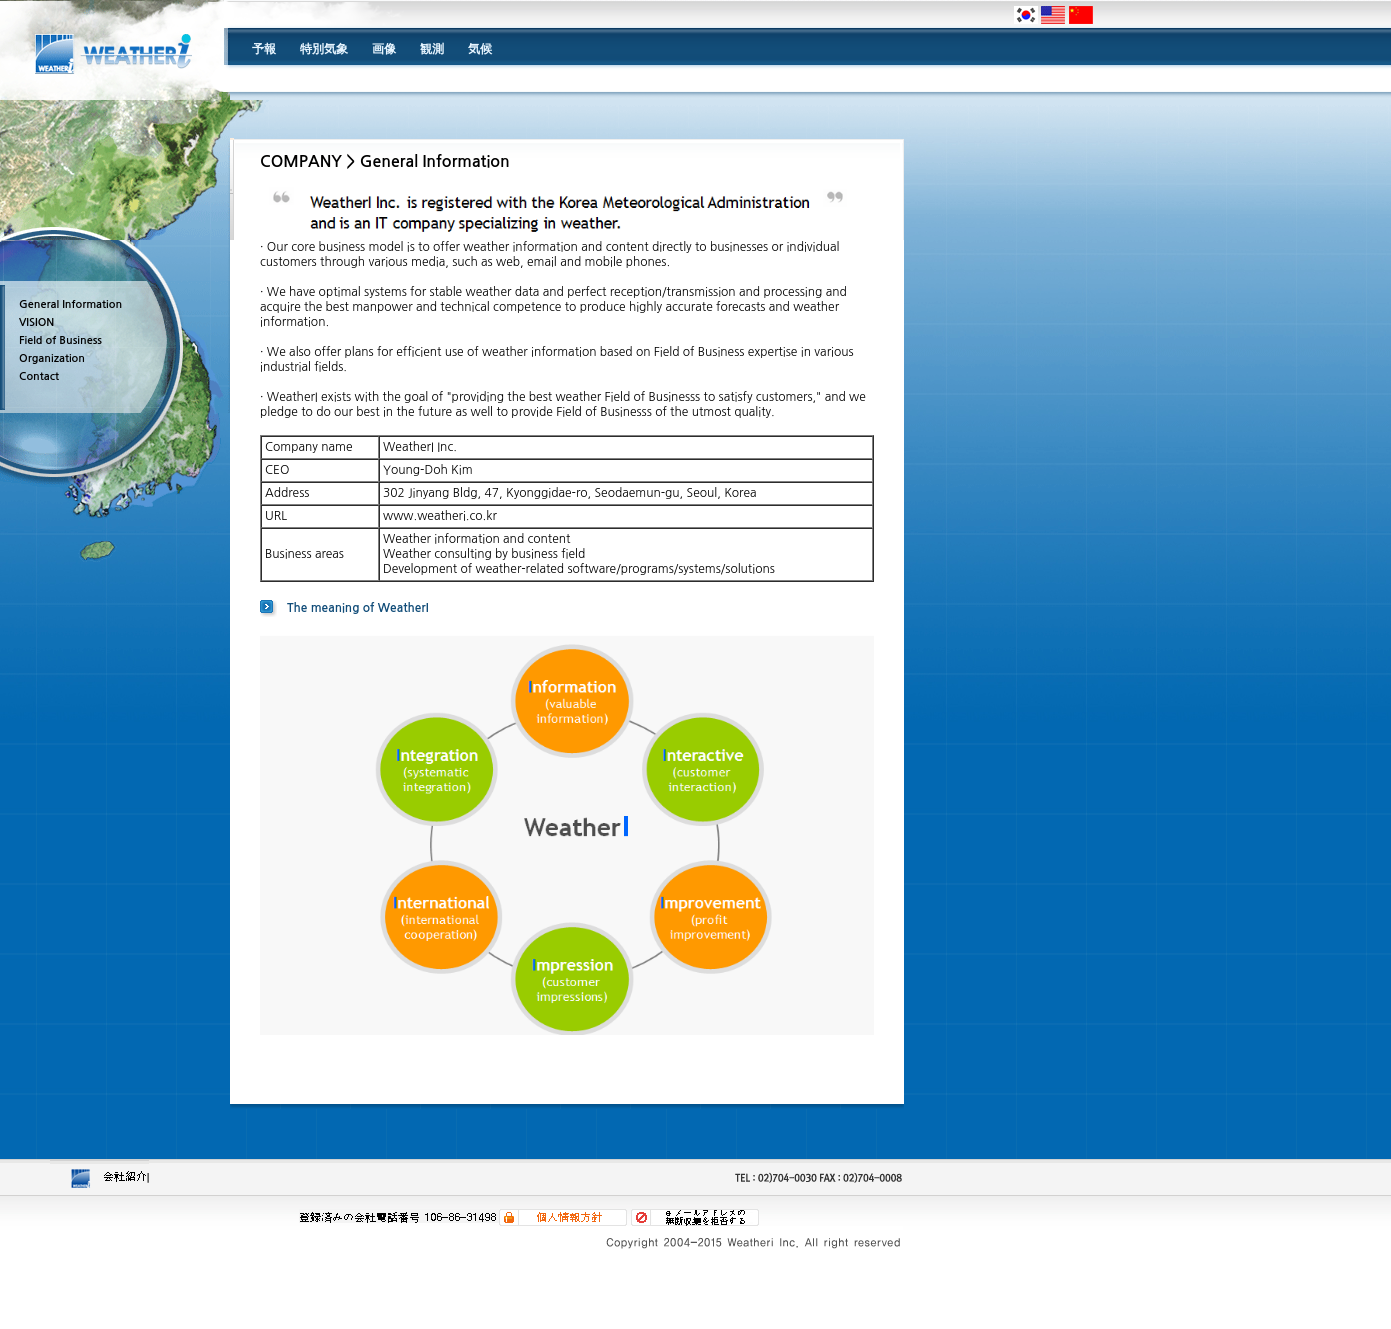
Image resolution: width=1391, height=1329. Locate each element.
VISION (36, 322)
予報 (264, 49)
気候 (480, 49)
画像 (384, 49)
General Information (70, 304)
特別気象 (324, 49)
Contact (39, 376)
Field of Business (60, 340)
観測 (432, 49)
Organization (52, 358)
